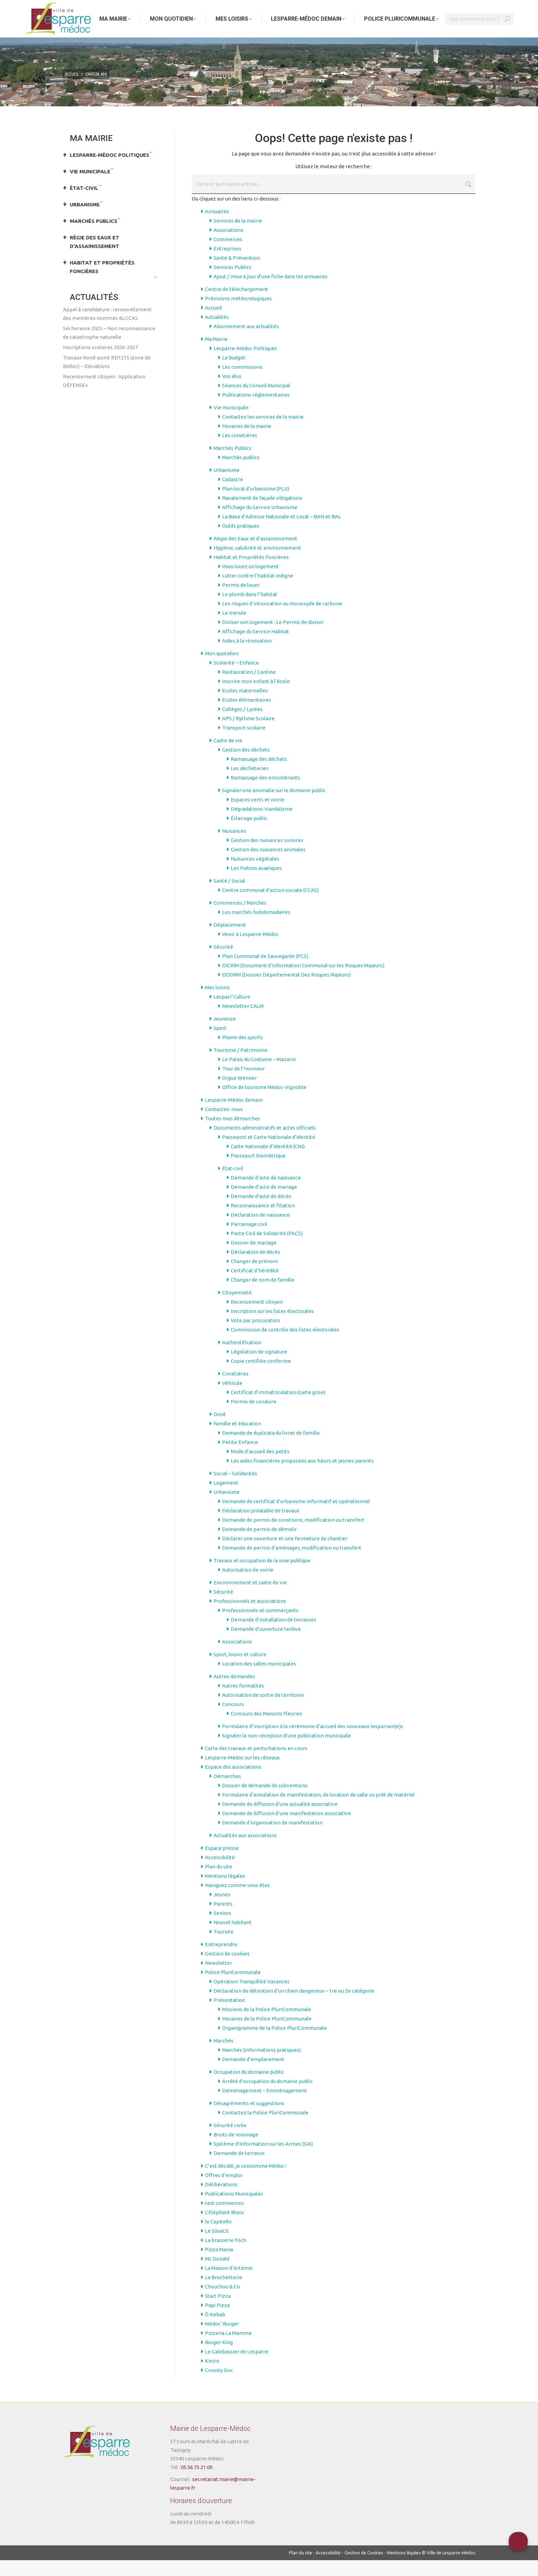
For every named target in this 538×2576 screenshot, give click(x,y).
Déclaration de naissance (260, 1230)
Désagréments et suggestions (248, 2119)
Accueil (213, 323)
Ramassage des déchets (259, 775)
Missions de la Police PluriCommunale (266, 2025)
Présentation (229, 2016)
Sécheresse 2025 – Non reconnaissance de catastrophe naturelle (109, 348)
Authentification (241, 1358)
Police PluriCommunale (233, 1988)
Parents (222, 1919)
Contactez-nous (224, 1125)
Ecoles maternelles (245, 706)
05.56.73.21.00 (196, 2483)
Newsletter (218, 1979)
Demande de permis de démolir (259, 1545)
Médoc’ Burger (222, 2339)
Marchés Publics (232, 464)
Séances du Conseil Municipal (256, 401)
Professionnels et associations (249, 1617)
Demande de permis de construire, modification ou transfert (293, 1536)
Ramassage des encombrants (265, 793)
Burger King (219, 2358)
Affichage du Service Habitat (255, 647)
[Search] (479, 35)
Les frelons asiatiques (256, 884)
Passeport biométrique (258, 1171)
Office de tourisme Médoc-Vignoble (264, 1103)
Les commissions (242, 383)
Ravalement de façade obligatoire (262, 514)
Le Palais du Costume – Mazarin (259, 1075)
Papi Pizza (217, 2321)
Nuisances (234, 847)
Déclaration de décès (255, 1268)
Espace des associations (233, 1783)
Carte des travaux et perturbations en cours (256, 1764)
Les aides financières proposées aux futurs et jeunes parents (302, 1476)
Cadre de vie (227, 756)
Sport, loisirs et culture (239, 1670)
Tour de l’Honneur (243, 1084)
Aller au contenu (37, 8)
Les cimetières (239, 451)
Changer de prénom (254, 1277)
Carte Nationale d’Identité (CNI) (268, 1162)
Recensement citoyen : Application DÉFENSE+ (104, 396)
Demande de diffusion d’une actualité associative (280, 1820)
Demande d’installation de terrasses (273, 1635)
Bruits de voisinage (235, 2150)
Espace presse (222, 1864)
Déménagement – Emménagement (264, 2106)
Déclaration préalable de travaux (260, 1526)
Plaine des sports (242, 1053)
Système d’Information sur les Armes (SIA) (263, 2160)
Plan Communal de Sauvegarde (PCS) (265, 972)
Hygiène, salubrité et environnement (257, 564)
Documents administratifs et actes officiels (264, 1143)
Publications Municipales (234, 2209)
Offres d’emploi (223, 2191)
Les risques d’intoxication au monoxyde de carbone (282, 619)
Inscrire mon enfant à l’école (256, 697)
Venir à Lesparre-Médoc (250, 950)
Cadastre (232, 495)
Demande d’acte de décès (261, 1212)
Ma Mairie (216, 355)
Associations (228, 246)
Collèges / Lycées (242, 725)
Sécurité (223, 963)
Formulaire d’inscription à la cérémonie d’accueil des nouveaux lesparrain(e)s (312, 1742)
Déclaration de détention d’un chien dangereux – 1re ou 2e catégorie (293, 2006)
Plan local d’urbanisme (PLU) (255, 504)
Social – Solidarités (235, 1489)
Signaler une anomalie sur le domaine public (274, 806)
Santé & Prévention (236, 274)
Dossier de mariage (253, 1258)
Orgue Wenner (239, 1094)
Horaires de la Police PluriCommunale (266, 2034)
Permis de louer (241, 601)
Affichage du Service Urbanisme (259, 523)
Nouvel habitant (232, 1938)
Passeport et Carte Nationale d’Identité (268, 1153)
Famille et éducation (237, 1439)
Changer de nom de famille (262, 1295)
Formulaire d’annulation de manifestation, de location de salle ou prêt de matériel (318, 1810)
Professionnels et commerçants (260, 1626)
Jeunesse (224, 1034)
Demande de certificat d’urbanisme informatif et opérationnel (296, 1517)
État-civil (232, 1184)
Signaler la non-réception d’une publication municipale (286, 1751)
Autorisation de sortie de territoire (263, 1711)
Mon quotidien (222, 669)
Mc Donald (217, 2274)
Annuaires (217, 227)
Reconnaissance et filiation (263, 1221)
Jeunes (221, 1910)
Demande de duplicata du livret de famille (271, 1449)
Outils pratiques (240, 542)
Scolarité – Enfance (236, 678)
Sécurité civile (229, 2141)
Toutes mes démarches (232, 1134)
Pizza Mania (219, 2265)
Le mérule (234, 629)
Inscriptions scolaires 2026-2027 (100, 363)
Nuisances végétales (255, 874)
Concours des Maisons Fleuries (266, 1729)
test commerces (224, 2219)
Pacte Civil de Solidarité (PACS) (267, 1249)
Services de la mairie (237, 236)
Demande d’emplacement (253, 2075)
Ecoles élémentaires (246, 716)
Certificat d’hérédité (255, 1286)
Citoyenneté (237, 1308)
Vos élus (231, 392)
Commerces (227, 255)
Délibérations (221, 2200)
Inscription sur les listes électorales (272, 1327)
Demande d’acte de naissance (266, 1193)
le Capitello (218, 2237)
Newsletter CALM (243, 1022)
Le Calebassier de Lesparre (236, 2367)
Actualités (217, 333)
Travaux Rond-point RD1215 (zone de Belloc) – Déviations (107, 377)
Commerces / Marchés (239, 918)
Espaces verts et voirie (257, 815)
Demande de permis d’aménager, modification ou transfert (291, 1563)
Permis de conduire (253, 1417)
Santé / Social (229, 896)
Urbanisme (226, 486)
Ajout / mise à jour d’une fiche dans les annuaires (270, 292)
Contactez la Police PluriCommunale (265, 2128)
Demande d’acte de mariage (264, 1203)
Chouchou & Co (222, 2302)
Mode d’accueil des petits (260, 1467)
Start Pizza (218, 2312)
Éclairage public (249, 834)
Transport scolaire (243, 743)
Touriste (223, 1947)
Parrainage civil (249, 1240)
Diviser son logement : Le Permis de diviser (273, 638)
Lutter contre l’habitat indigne (257, 591)
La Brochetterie (223, 2293)
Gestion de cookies (227, 1969)
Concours (233, 1720)
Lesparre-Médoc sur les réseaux (242, 1773)
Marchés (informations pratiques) (261, 2066)
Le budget (233, 373)
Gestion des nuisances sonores (267, 856)
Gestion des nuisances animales (268, 865)
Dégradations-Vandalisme (262, 825)
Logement (225, 1498)
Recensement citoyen (257, 1318)
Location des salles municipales (259, 1679)
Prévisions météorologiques (238, 314)
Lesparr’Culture (231, 1012)
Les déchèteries (249, 784)
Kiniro (212, 2377)
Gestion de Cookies (363, 2568)
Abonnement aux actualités (246, 342)
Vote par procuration (255, 1336)
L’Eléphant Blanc (224, 2228)
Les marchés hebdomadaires (256, 928)
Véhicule (232, 1399)
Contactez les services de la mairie (263, 432)
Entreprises (227, 264)
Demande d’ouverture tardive (266, 1645)
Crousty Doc (219, 2386)
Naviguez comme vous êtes (237, 1901)
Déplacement (229, 941)
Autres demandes (234, 1692)
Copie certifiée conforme (261, 1377)
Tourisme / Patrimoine (240, 1066)
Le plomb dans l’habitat (249, 610)
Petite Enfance (240, 1458)
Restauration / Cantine (249, 688)
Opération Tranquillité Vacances (251, 1997)
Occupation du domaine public (248, 2088)
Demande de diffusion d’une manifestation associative (286, 1829)
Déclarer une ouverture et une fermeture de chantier (285, 1554)
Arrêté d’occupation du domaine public (267, 2097)
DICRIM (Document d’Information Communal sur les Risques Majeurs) (303, 981)
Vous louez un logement (250, 582)
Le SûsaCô (217, 2247)
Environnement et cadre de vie (250, 1598)
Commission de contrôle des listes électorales (285, 1345)
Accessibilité (220, 1873)
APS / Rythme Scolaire (248, 734)
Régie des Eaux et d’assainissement (255, 554)
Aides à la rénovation (247, 656)
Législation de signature (259, 1367)
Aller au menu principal (87, 8)
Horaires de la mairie (246, 442)
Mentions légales (225, 1892)
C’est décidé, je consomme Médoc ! (245, 2182)
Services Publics (232, 283)
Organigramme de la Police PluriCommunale (274, 2044)
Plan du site (218, 1882)
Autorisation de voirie (247, 1585)
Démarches (227, 1792)
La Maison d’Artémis (229, 2284)
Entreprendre (221, 1960)
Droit (219, 1430)
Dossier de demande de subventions (265, 1801)
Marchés (223, 2056)
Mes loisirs (217, 1003)
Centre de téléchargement (236, 305)
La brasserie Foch (225, 2256)
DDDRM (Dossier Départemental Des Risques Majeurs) (286, 990)
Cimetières (235, 1389)
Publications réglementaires (255, 410)
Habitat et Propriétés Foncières (251, 573)
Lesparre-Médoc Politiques (245, 364)
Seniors (222, 1929)
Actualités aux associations (245, 1851)
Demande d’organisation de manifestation (272, 1838)
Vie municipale (231, 423)
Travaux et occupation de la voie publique (261, 1576)
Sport (220, 1044)
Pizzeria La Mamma (228, 2349)
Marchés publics (241, 473)
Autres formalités (243, 1701)
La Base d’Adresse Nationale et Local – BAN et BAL (281, 532)
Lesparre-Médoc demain (234, 1116)
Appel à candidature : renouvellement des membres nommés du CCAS (107, 329)
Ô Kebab (215, 2330)
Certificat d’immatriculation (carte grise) (278, 1408)
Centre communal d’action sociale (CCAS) (270, 906)
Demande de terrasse (239, 2169)
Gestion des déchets (246, 765)
